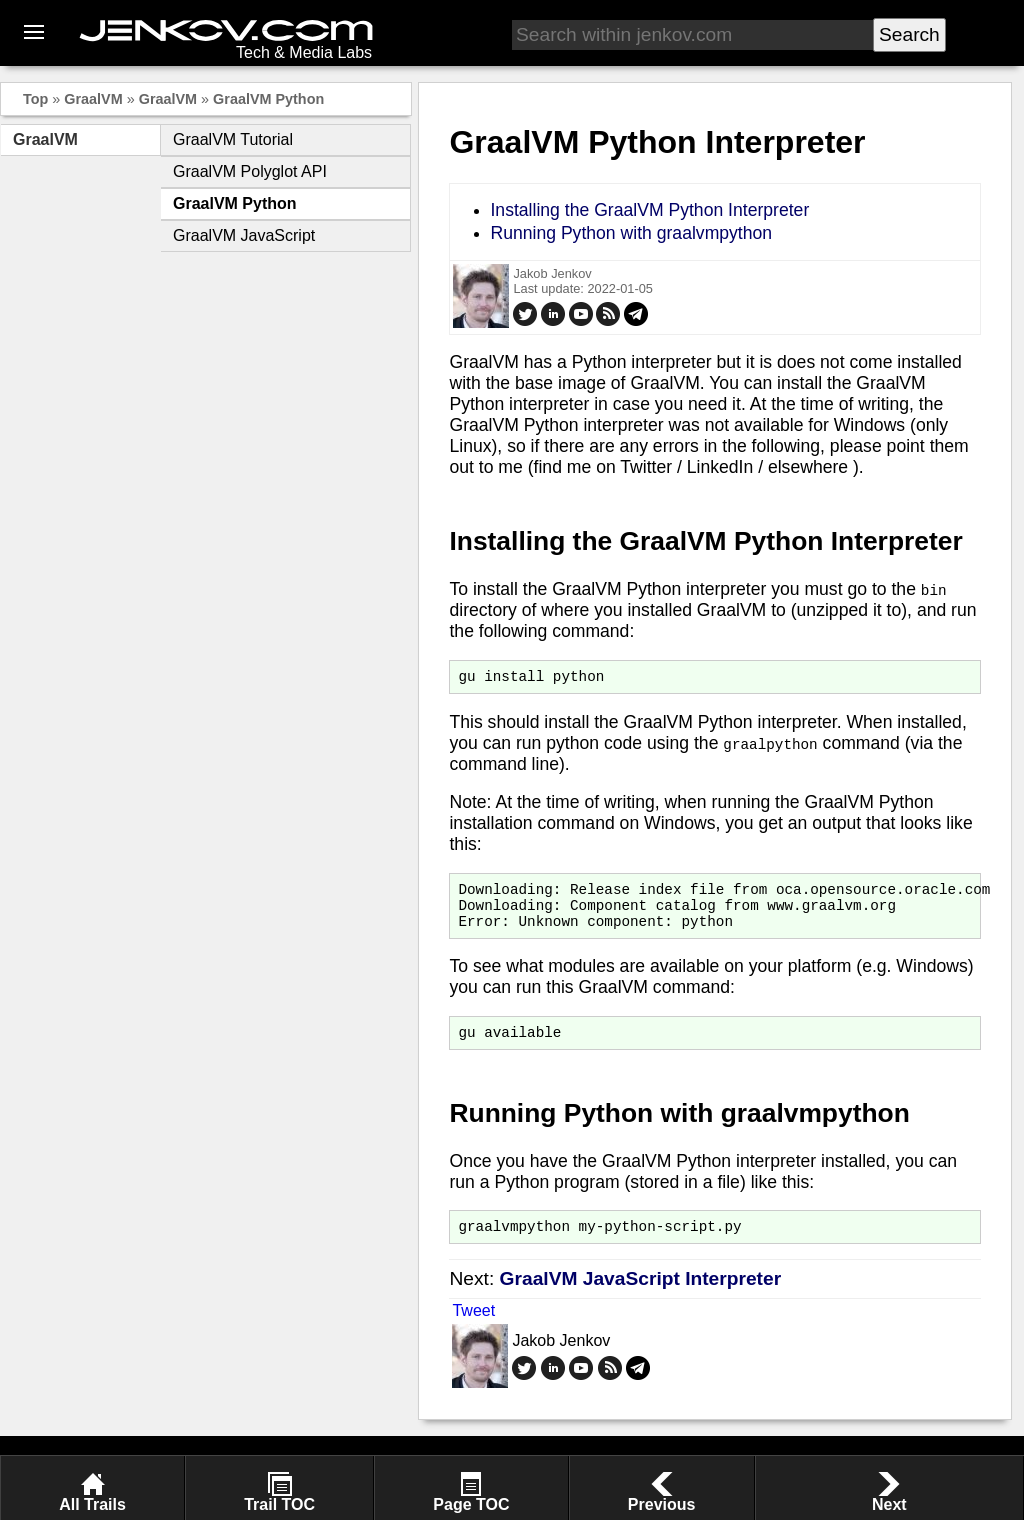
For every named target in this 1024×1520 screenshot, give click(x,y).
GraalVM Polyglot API (250, 171)
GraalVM (93, 99)
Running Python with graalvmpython (631, 233)
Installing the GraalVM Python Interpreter (649, 210)
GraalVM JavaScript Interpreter (641, 1296)
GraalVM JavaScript (244, 235)
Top (35, 99)
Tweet (473, 1328)
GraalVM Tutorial (233, 139)
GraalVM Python (268, 99)
